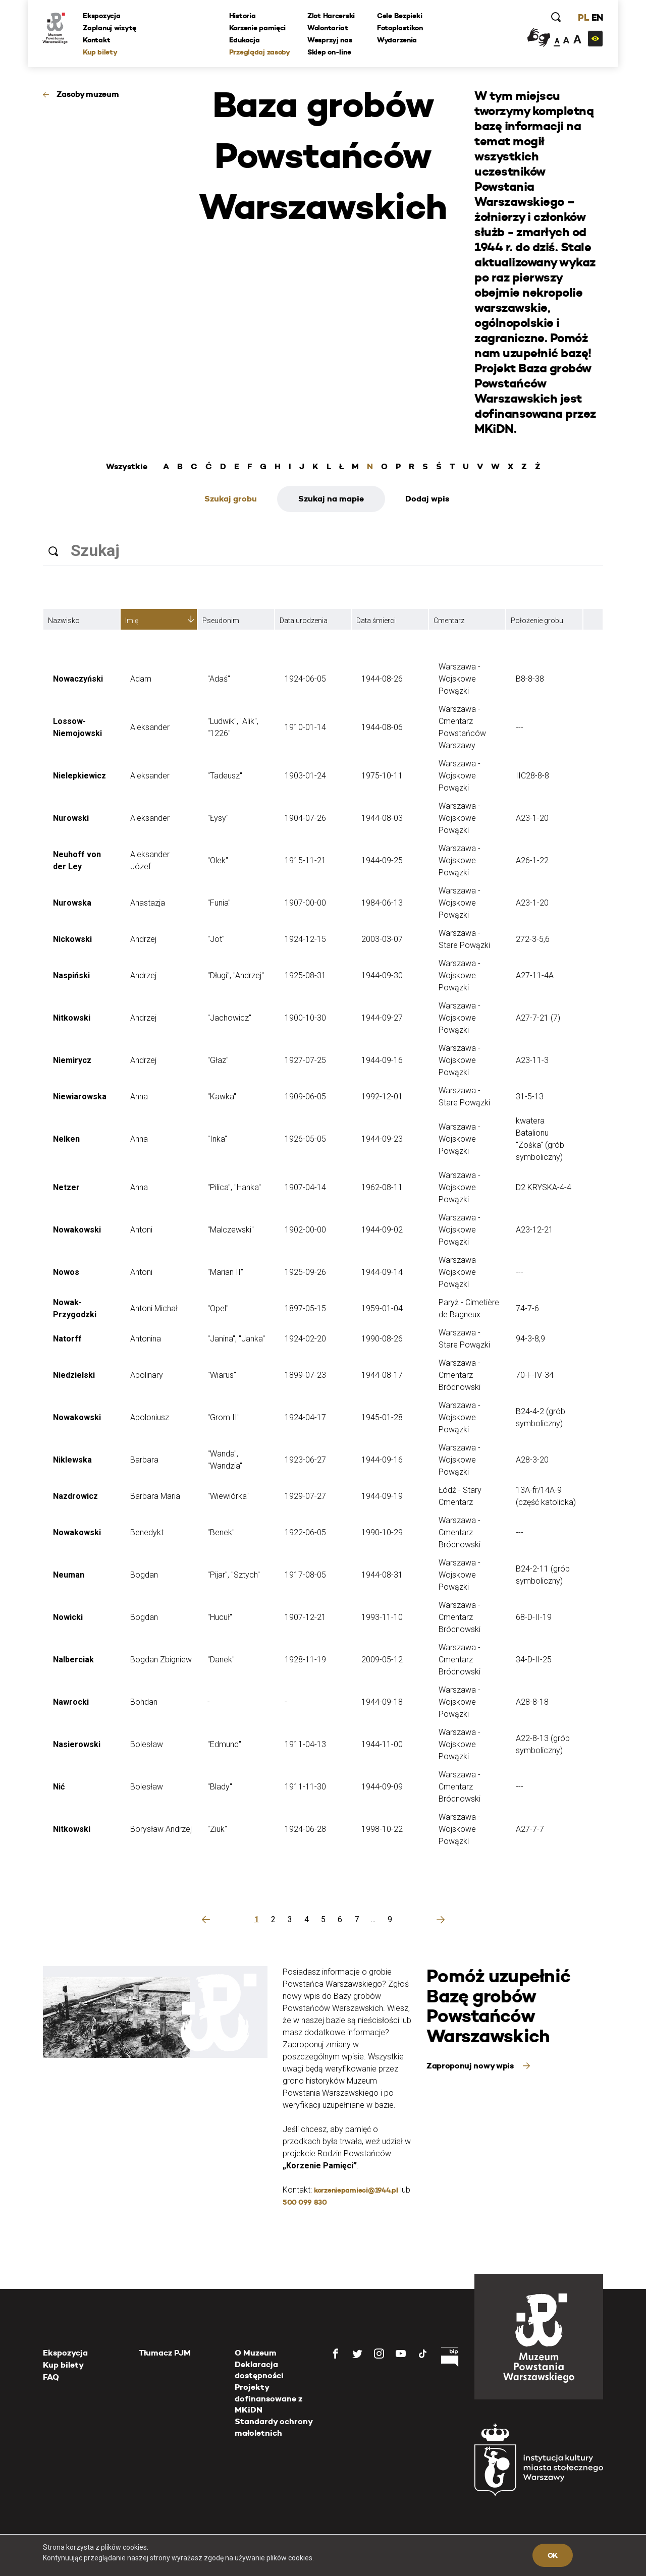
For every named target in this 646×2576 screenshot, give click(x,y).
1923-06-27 (305, 1460)
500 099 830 (305, 2202)
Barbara (144, 1460)
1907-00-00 (305, 903)
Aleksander (150, 727)
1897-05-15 (305, 1308)
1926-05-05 (305, 1139)
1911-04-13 (305, 1744)
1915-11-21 (305, 860)
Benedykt (147, 1532)
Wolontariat (327, 27)
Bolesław (146, 1744)
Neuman (68, 1575)
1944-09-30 (382, 975)
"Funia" (219, 903)
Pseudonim (220, 621)
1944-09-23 (382, 1139)
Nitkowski (71, 1018)
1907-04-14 (305, 1187)
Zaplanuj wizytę (110, 27)
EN (597, 17)
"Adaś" (218, 679)
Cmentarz (449, 621)
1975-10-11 (382, 775)
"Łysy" (218, 818)
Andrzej (143, 939)
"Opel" (218, 1308)
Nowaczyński (78, 679)
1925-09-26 (305, 1272)
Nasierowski (76, 1744)
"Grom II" (223, 1417)
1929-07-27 (305, 1496)
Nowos (66, 1272)
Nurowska (72, 903)
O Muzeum (256, 2352)
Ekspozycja (102, 15)
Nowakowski (77, 1230)
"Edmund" (224, 1744)
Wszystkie (126, 467)
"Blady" (219, 1786)
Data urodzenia (304, 621)
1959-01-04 (382, 1308)
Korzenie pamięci (257, 27)
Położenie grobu (537, 621)
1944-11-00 (382, 1744)
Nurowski (71, 818)
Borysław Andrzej (161, 1829)
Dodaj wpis (427, 499)
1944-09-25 (382, 860)
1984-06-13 (382, 903)
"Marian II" (225, 1272)
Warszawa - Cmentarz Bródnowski (459, 1375)
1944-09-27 (382, 1018)
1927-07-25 (305, 1060)
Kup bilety (100, 52)
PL (582, 17)
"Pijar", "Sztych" (233, 1575)
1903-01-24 (305, 775)
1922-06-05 (305, 1532)
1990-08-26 (382, 1338)
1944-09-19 (382, 1496)
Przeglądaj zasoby (259, 52)
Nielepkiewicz (79, 775)
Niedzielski (74, 1375)
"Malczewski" (230, 1230)
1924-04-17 (305, 1417)
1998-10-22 (382, 1829)
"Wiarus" (221, 1375)
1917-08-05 (305, 1575)
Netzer (66, 1187)
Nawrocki (71, 1702)
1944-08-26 (382, 679)
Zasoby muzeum (88, 94)
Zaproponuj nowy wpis (470, 2065)
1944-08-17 (382, 1375)
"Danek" (221, 1659)
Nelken (66, 1139)
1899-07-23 (305, 1375)
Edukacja (244, 39)
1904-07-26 (305, 818)
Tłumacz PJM (165, 2352)
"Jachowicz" (229, 1018)
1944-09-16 (382, 1060)
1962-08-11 (382, 1187)
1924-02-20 (305, 1338)
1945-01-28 (382, 1417)
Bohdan (143, 1702)
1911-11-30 (305, 1786)
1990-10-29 (382, 1532)
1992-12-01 (382, 1096)
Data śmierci (376, 621)
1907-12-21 (305, 1617)
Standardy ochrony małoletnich (273, 2427)
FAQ (51, 2377)
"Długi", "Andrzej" (235, 975)
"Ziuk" (217, 1829)
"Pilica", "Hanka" (234, 1187)
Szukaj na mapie (331, 498)
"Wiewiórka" (228, 1496)
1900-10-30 (305, 1018)
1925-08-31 (305, 975)
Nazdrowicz (75, 1496)
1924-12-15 (305, 939)
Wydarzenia (397, 39)
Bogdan (144, 1575)
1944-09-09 (382, 1786)
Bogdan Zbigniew (161, 1659)
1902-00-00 (305, 1230)
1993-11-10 (382, 1617)
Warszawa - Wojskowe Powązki (459, 679)
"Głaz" (218, 1060)
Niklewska (72, 1460)
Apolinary (146, 1375)
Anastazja (147, 903)
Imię (131, 621)
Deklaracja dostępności (259, 2370)
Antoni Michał (154, 1308)
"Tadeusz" (224, 775)
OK (553, 2555)
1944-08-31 (382, 1575)
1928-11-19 (305, 1659)
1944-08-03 (382, 818)
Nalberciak (73, 1659)
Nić (59, 1786)
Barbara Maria (155, 1496)
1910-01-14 (305, 727)
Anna (139, 1096)
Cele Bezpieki (399, 15)
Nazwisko (64, 621)
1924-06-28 (305, 1829)
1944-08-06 (382, 727)
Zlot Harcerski (331, 15)
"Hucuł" (219, 1617)
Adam (140, 679)
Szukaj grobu (230, 499)
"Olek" (217, 860)
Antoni (141, 1230)
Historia (242, 15)
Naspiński (71, 975)
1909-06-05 (305, 1096)
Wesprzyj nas (329, 39)
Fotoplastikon (399, 27)
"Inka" (217, 1139)
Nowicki (68, 1617)
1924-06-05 (305, 679)
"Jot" (216, 939)
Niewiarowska (79, 1096)
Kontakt (97, 39)
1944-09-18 (382, 1702)
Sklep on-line (329, 52)
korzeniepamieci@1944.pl (356, 2190)
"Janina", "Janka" (236, 1338)
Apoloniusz (149, 1417)
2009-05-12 (382, 1659)
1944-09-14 (382, 1272)
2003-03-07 (382, 939)
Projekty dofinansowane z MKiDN (268, 2398)
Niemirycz (72, 1060)
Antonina (145, 1338)
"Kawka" (221, 1096)
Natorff (67, 1338)
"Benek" (221, 1532)
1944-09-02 (382, 1230)
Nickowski (72, 939)
